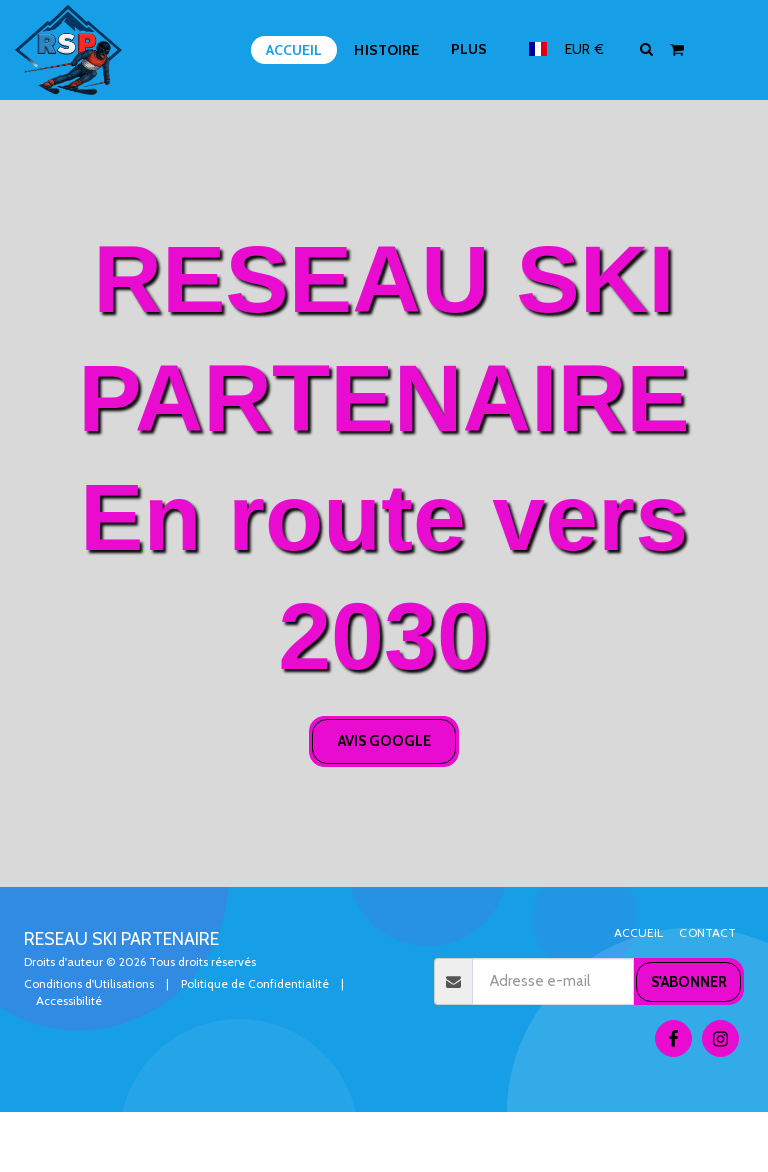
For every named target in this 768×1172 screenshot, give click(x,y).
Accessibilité (69, 1000)
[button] (647, 49)
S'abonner (689, 982)
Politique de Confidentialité (255, 983)
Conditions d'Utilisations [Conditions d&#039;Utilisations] (89, 983)
